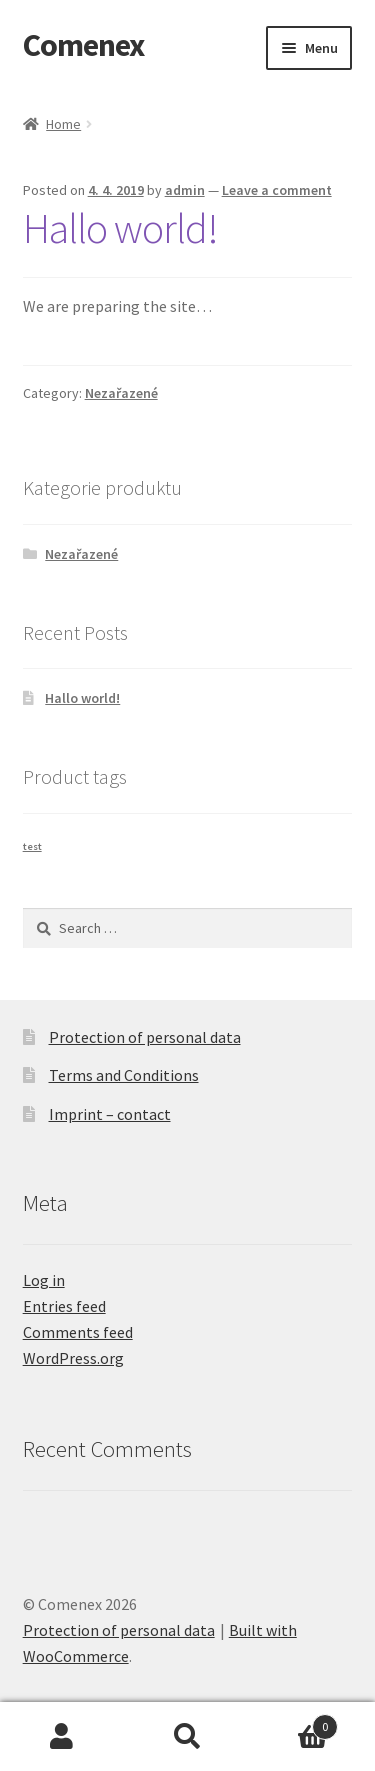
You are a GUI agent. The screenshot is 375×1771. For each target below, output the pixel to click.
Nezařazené (121, 393)
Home (63, 124)
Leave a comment (277, 190)
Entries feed (64, 1306)
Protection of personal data (145, 1037)
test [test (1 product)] (32, 846)
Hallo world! (120, 228)
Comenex (83, 45)
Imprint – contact (110, 1114)
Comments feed (78, 1332)
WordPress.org (73, 1358)
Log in (44, 1280)
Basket (294, 1722)
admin (185, 190)
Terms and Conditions (124, 1075)
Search (187, 1737)
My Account (62, 1737)
